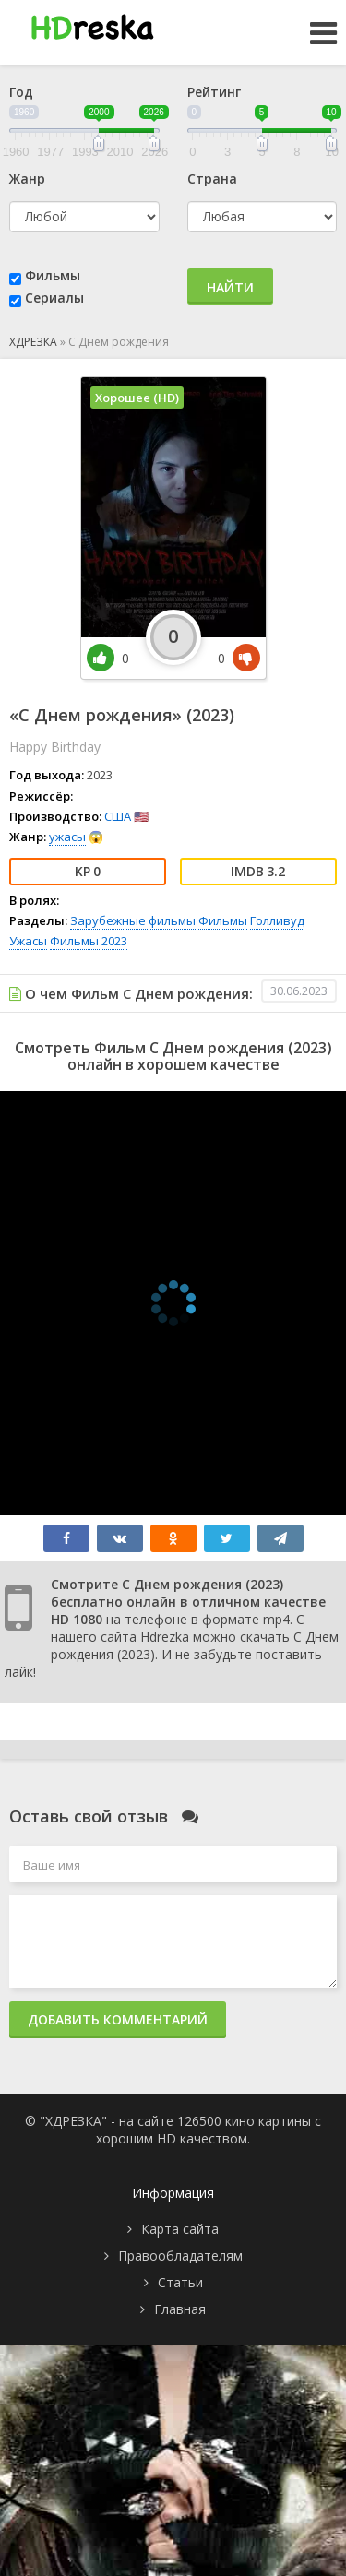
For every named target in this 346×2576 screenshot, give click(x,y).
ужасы (67, 836)
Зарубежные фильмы (133, 920)
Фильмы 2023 (88, 940)
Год (21, 92)
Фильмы (52, 275)
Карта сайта (180, 2229)
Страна (212, 178)
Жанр (27, 178)
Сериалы (54, 297)
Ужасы (28, 940)
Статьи (180, 2282)
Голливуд (277, 920)
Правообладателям (180, 2255)
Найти (230, 287)
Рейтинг (214, 92)
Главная (180, 2309)
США (117, 816)
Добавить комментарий (118, 2019)
